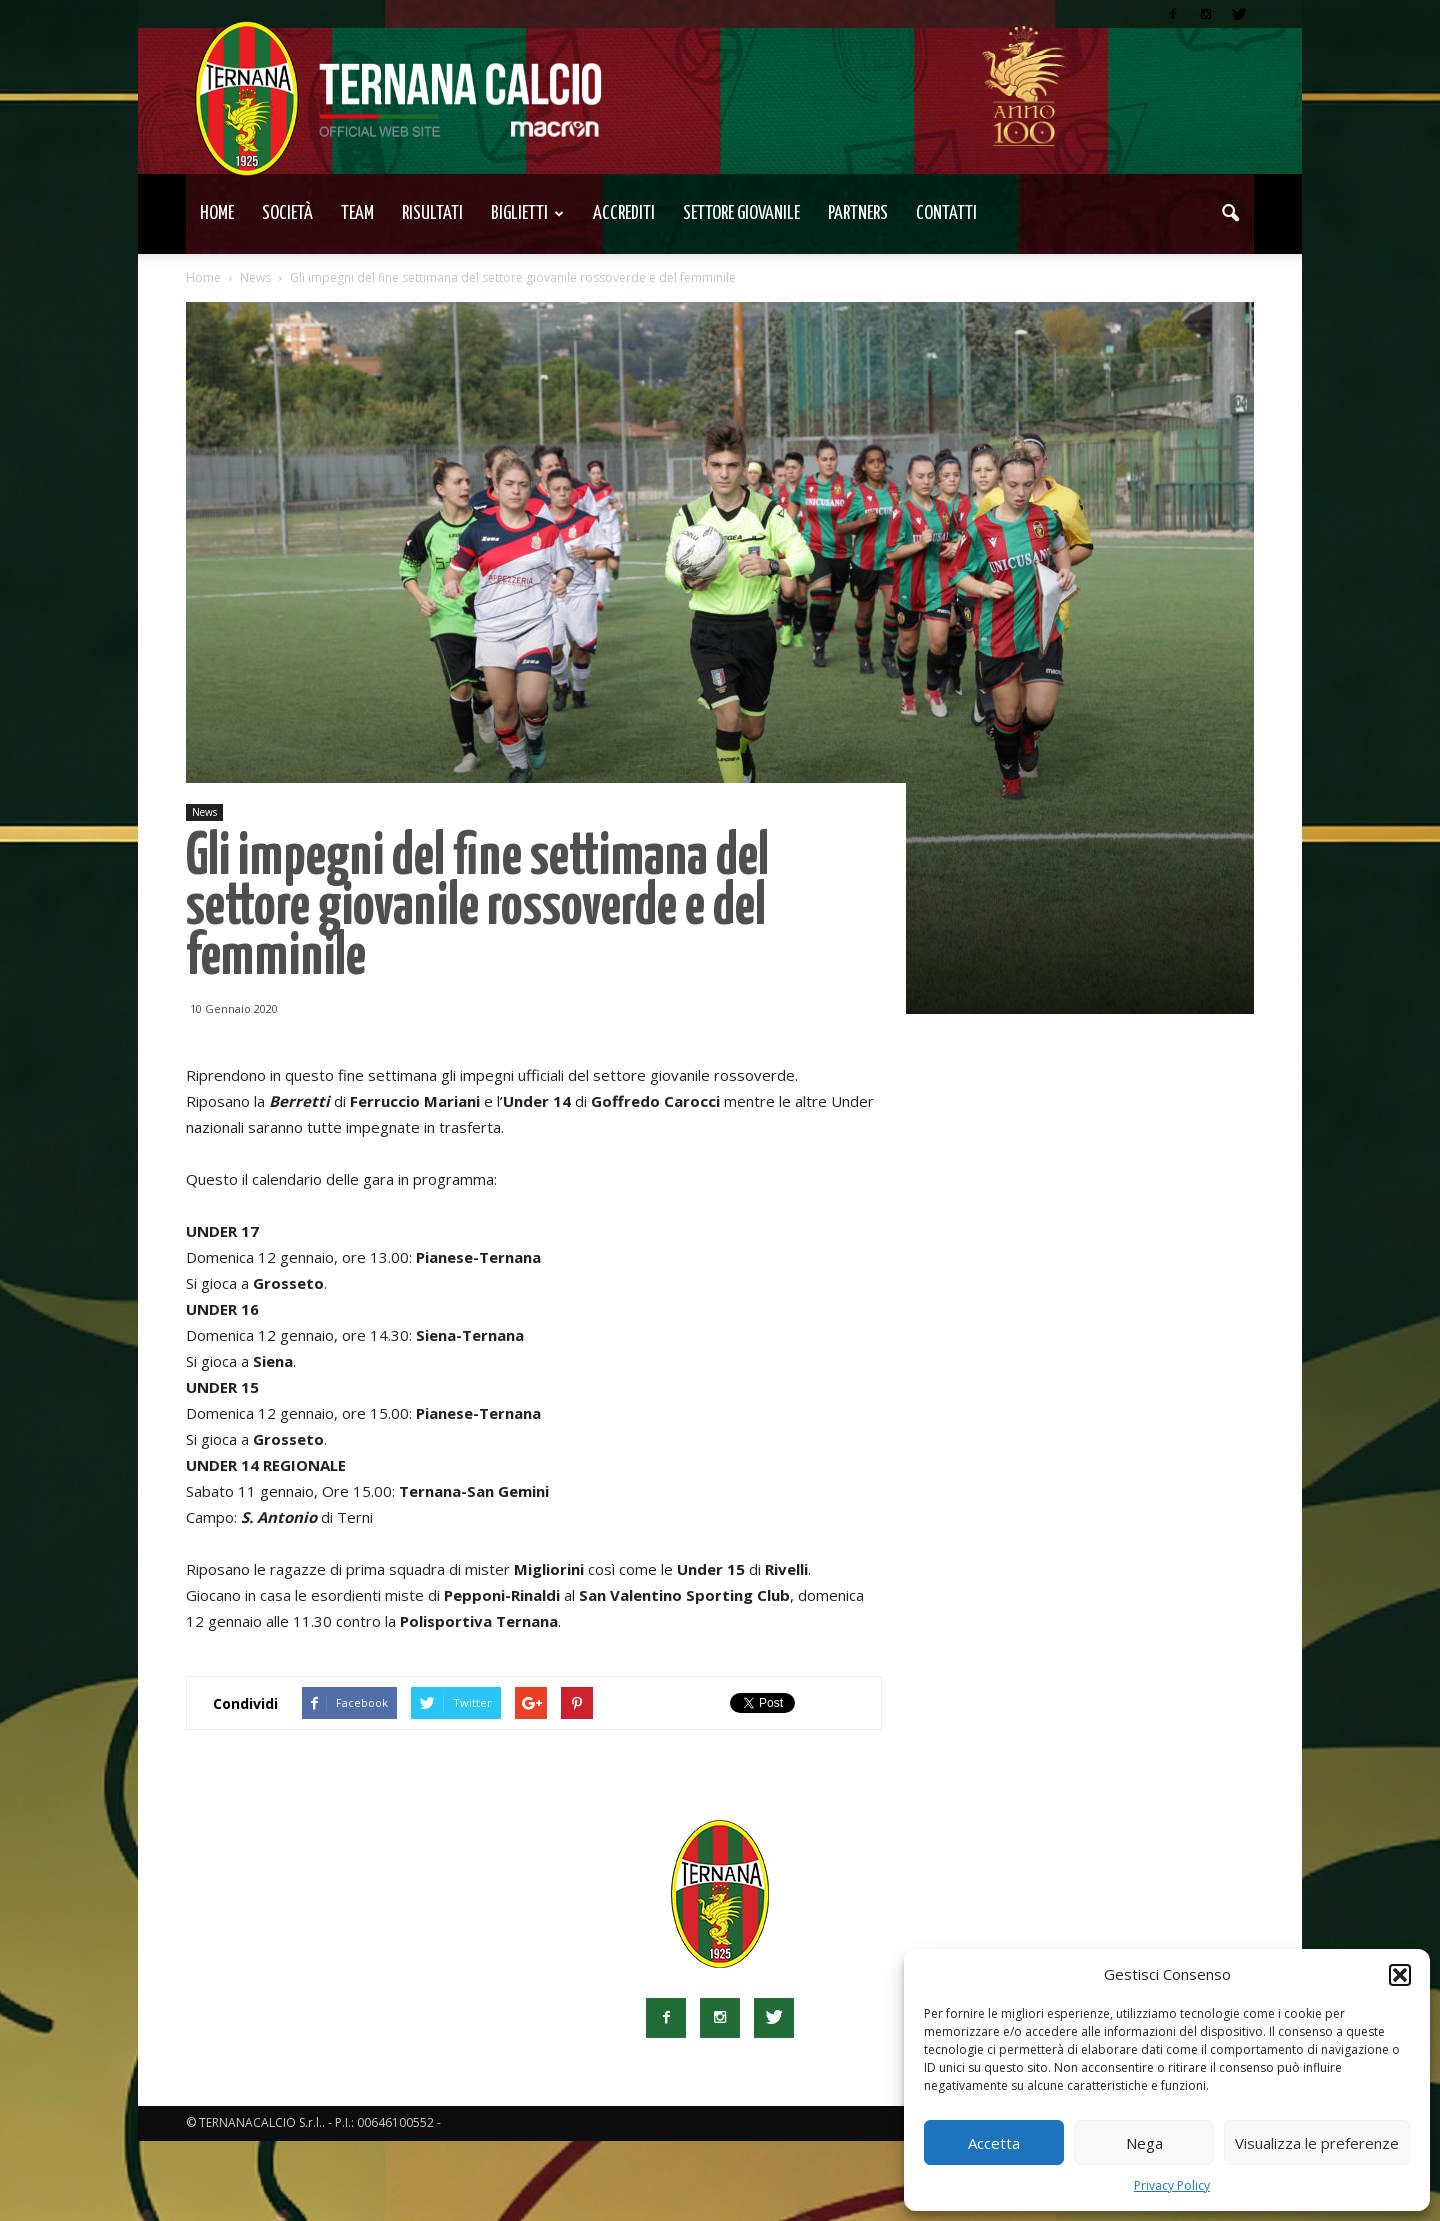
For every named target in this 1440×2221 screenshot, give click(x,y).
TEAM (357, 213)
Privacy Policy (1172, 2185)
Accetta (994, 2143)
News (204, 812)
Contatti (946, 213)
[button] (1400, 1975)
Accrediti (624, 213)
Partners (858, 213)
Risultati (432, 213)
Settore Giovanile (741, 213)
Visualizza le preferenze (1317, 2143)
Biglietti (527, 213)
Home (217, 213)
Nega (1144, 2143)
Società (287, 213)
